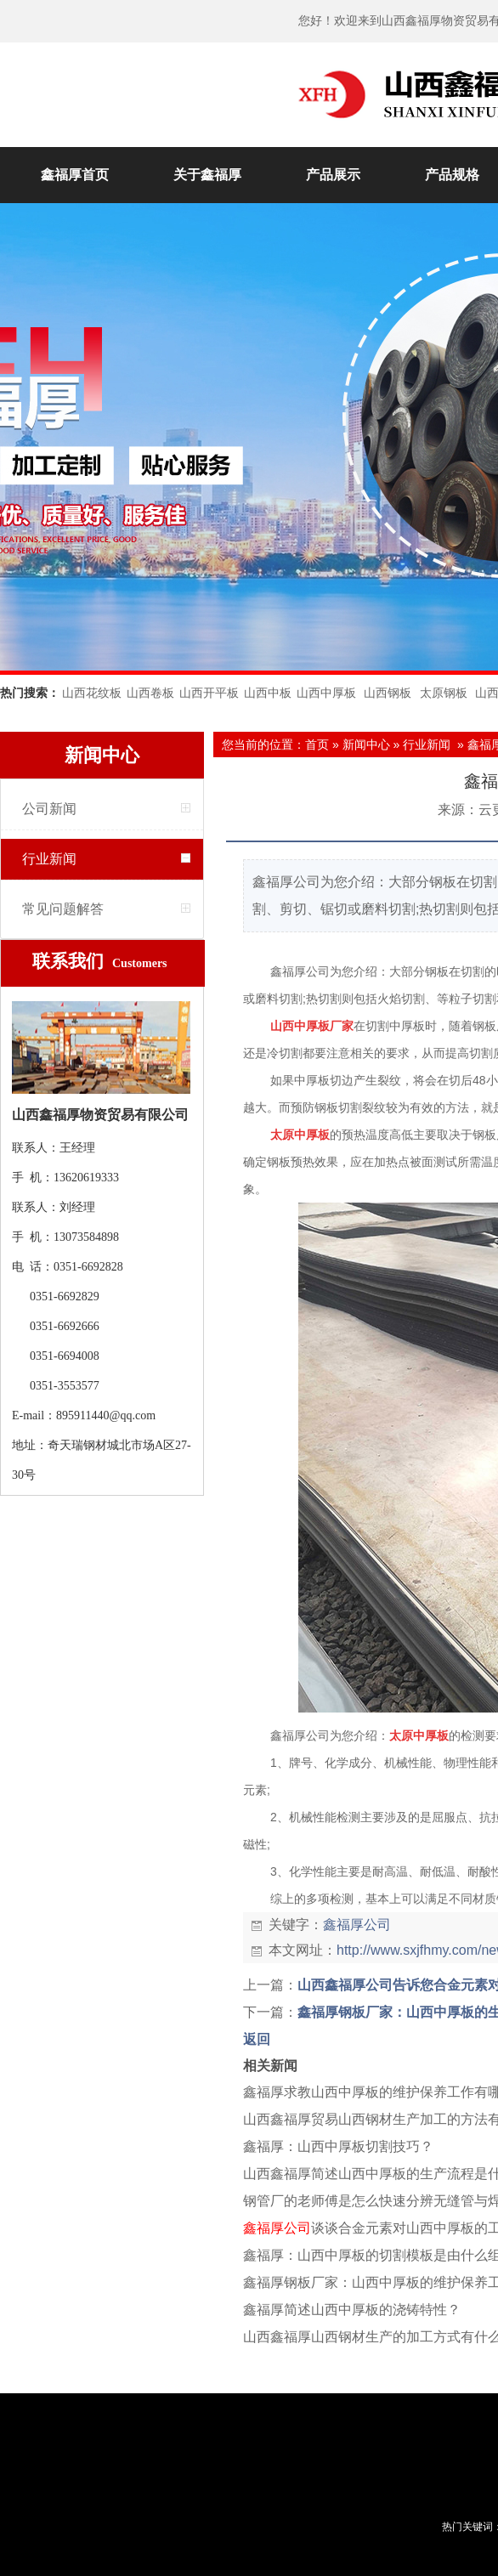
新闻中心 (366, 744)
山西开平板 (209, 693)
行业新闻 (49, 859)
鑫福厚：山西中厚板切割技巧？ (338, 2146)
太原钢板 (443, 693)
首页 (317, 744)
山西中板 (267, 693)
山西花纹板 (92, 693)
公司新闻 (49, 808)
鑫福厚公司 (357, 1924)
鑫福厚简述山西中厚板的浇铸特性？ (352, 2309)
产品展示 (333, 174)
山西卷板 (150, 693)
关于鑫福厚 (207, 174)
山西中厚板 (326, 693)
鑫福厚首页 (75, 174)
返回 (256, 2039)
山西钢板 (387, 693)
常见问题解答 (63, 909)
